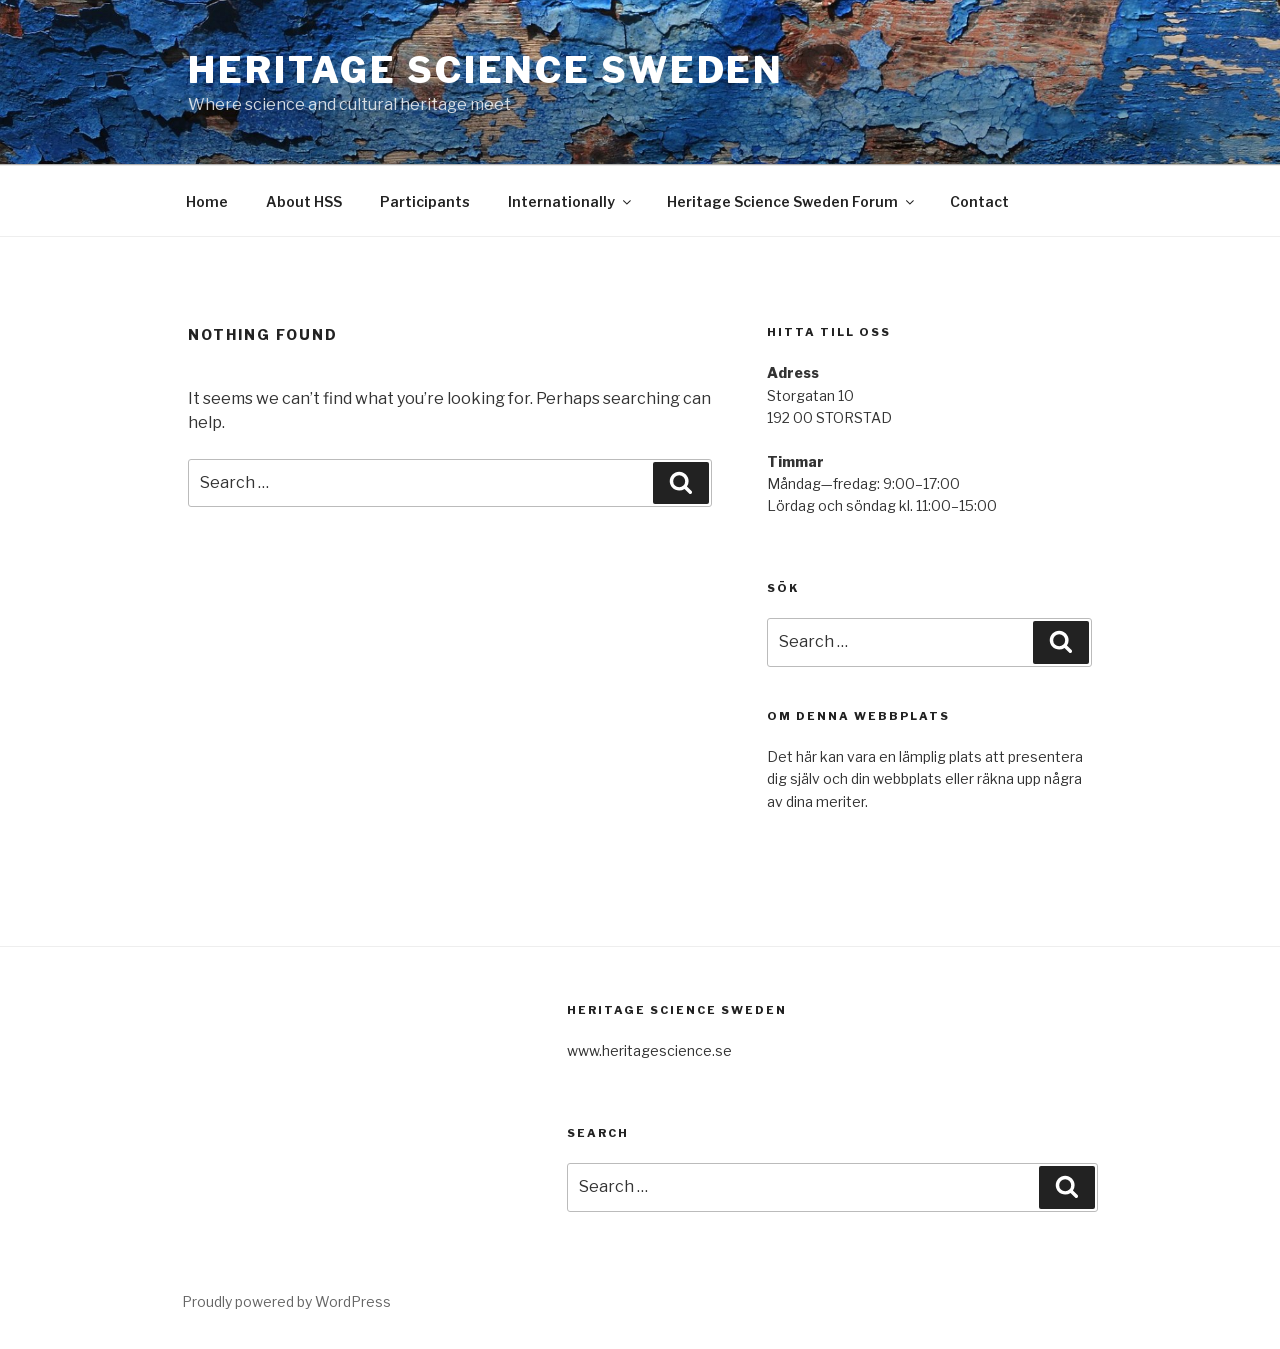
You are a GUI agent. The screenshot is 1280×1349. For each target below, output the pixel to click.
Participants (425, 201)
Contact (979, 201)
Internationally (571, 201)
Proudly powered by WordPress (286, 1301)
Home (207, 201)
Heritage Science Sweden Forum (792, 201)
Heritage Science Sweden (486, 70)
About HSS (304, 201)
